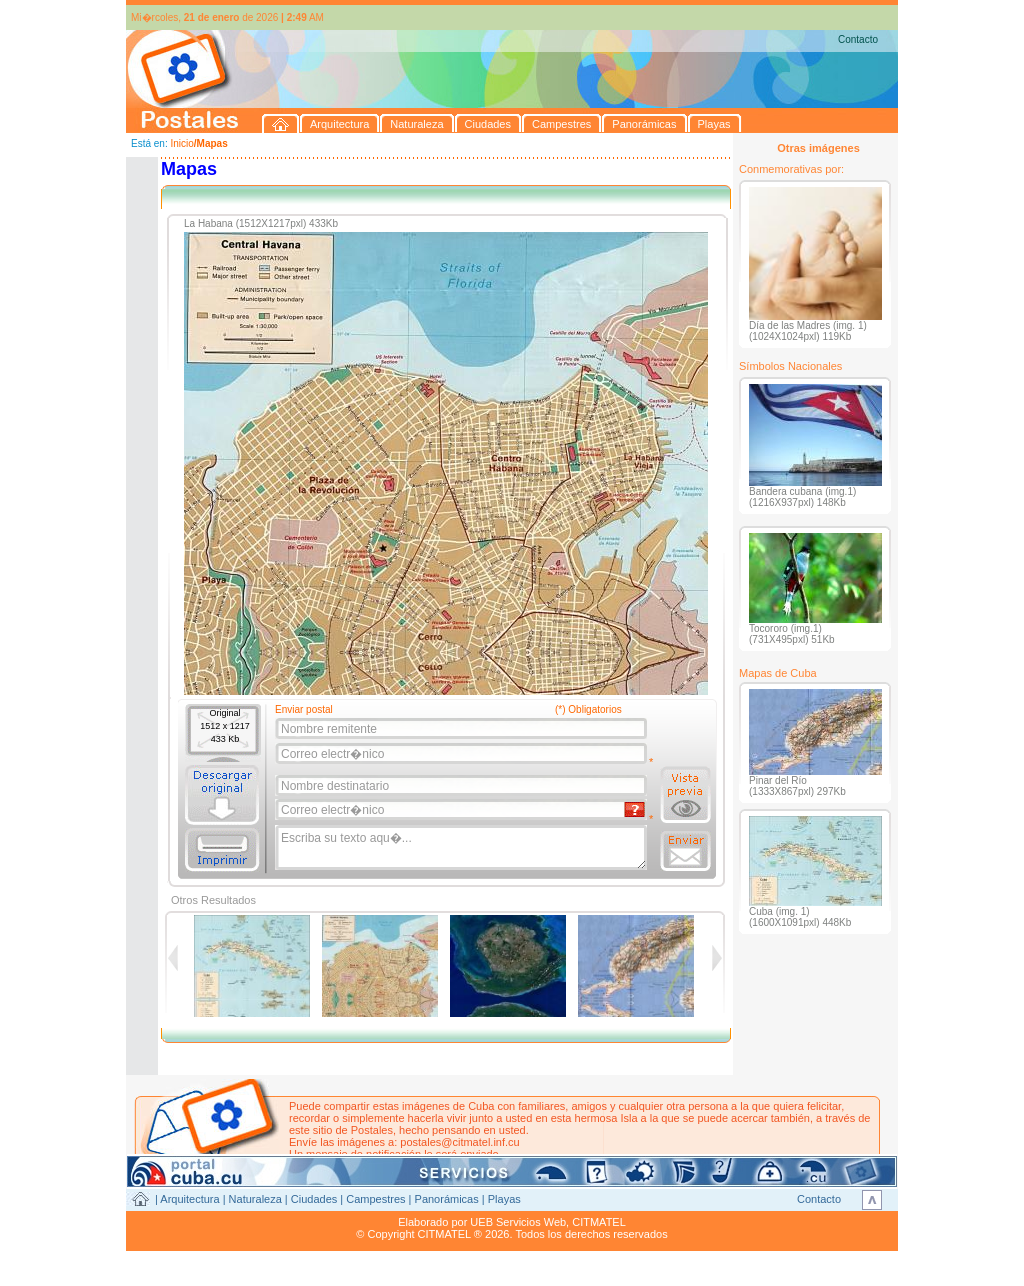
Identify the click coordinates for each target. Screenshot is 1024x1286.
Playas (504, 1199)
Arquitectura (189, 1199)
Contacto (858, 39)
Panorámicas (447, 1199)
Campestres (375, 1199)
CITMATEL (599, 1222)
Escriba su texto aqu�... (462, 848)
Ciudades (314, 1199)
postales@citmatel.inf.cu (459, 1142)
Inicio (181, 143)
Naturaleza (255, 1199)
